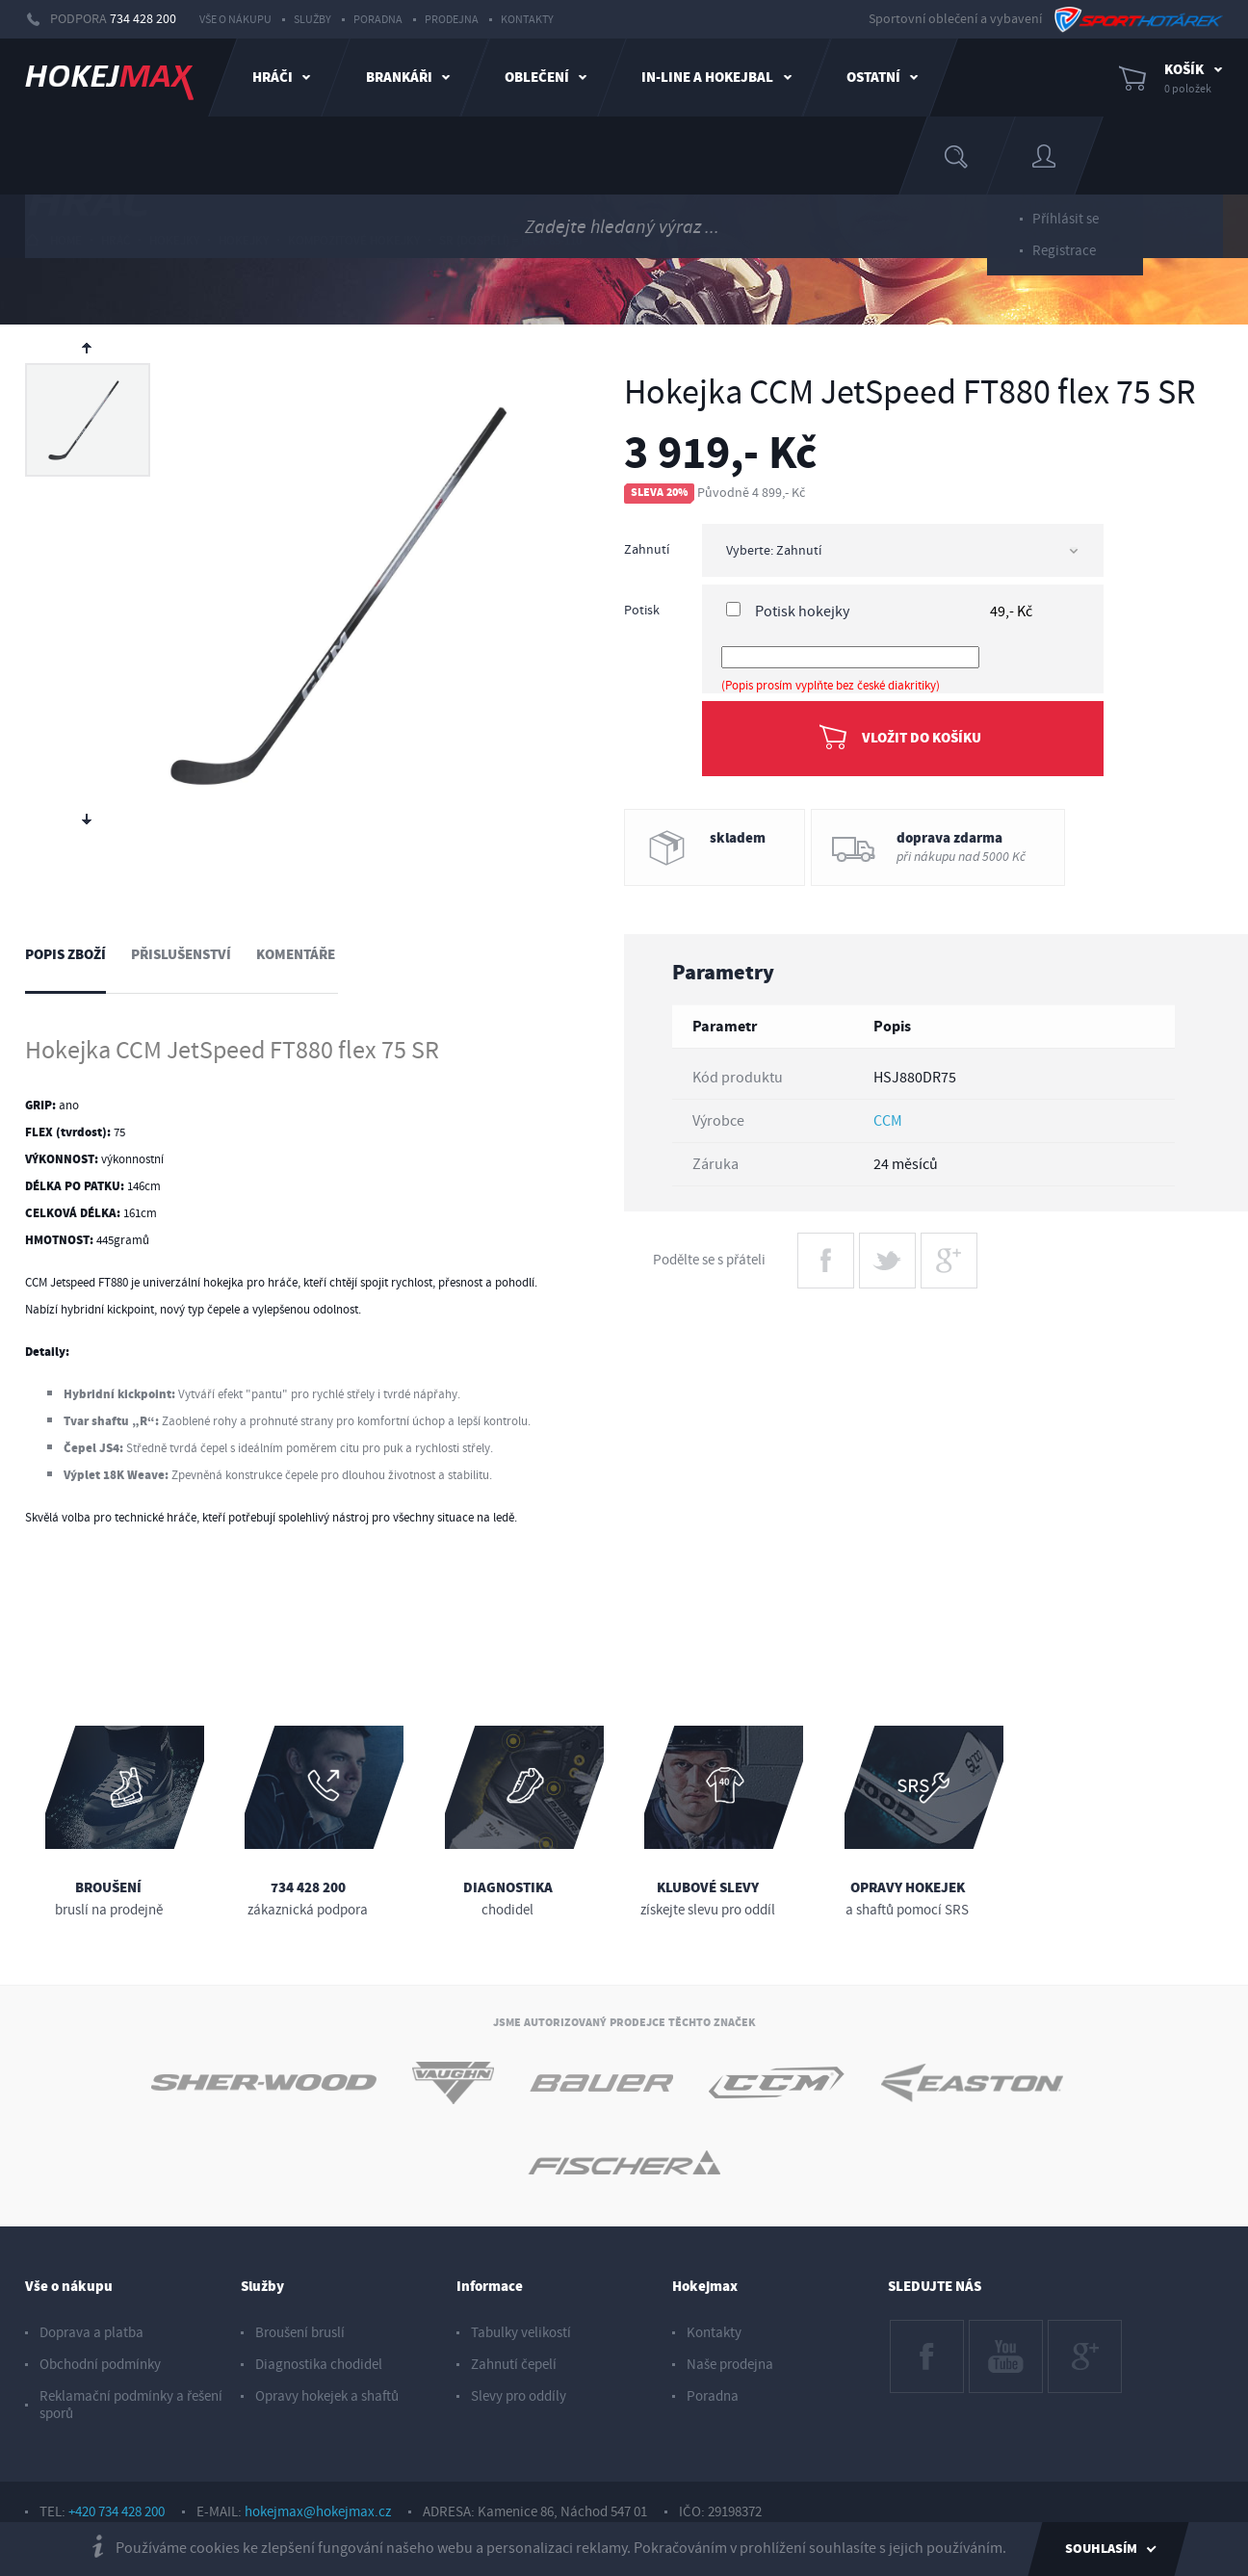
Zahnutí (646, 550)
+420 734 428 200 (116, 2512)
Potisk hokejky (802, 612)
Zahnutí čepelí (514, 2364)
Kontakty (527, 20)
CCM (887, 1121)
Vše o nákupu (235, 20)
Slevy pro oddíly (518, 2396)
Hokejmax (705, 2287)
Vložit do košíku (921, 738)
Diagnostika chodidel (318, 2364)
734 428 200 (143, 19)
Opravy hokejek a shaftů (327, 2396)
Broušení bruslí (300, 2333)
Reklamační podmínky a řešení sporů (130, 2405)
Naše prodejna (730, 2364)
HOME (53, 240)
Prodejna (452, 20)
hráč (115, 240)
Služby (312, 20)
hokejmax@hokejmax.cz (318, 2512)
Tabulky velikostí (521, 2333)
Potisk (642, 610)
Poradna (378, 20)
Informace (489, 2287)
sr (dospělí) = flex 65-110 (510, 240)
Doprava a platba (91, 2333)
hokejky (174, 240)
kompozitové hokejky (354, 240)
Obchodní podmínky (100, 2364)
